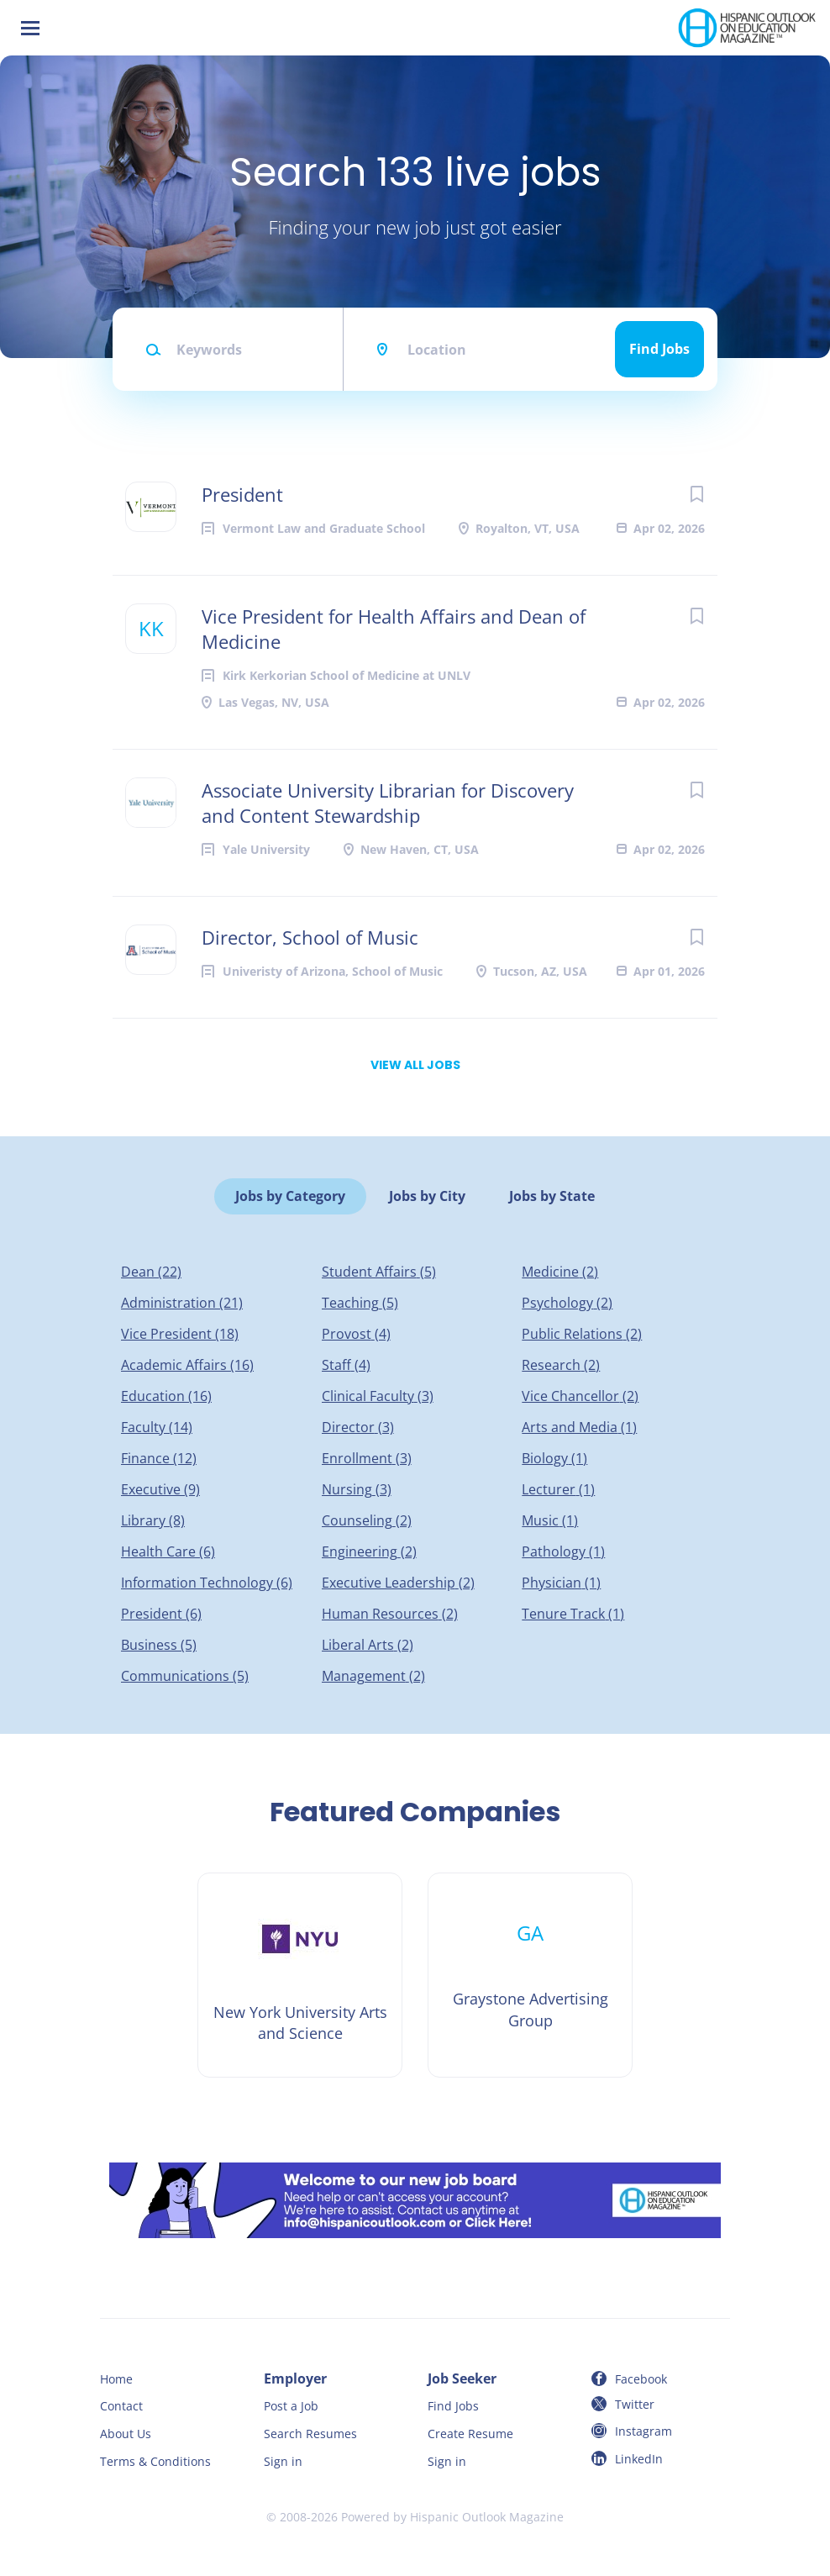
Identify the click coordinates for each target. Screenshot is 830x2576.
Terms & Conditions (155, 2461)
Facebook (641, 2379)
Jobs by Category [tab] (290, 1196)
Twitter (634, 2404)
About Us (125, 2434)
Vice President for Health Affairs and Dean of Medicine (394, 628)
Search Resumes (310, 2434)
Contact (121, 2406)
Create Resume (470, 2434)
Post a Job (291, 2406)
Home (116, 2379)
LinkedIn (639, 2459)
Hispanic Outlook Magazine (487, 2517)
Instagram (643, 2431)
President (242, 494)
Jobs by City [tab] (427, 1196)
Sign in (283, 2461)
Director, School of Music (310, 937)
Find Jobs (659, 349)
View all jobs (415, 1064)
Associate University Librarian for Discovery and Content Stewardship (388, 802)
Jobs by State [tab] (552, 1196)
